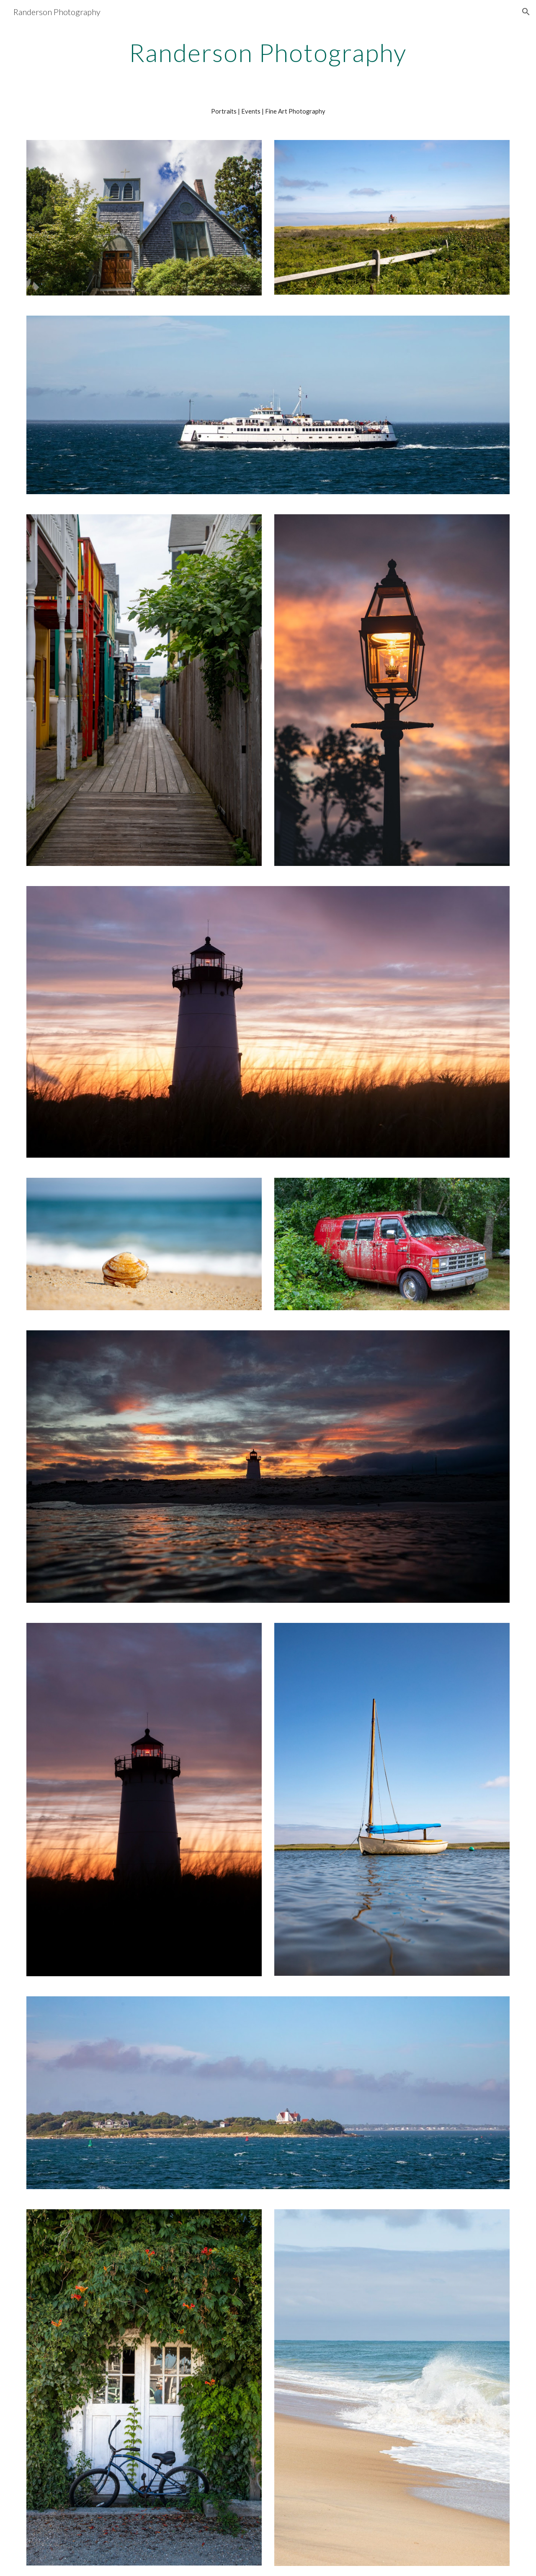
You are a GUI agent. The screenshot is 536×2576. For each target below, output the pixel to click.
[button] (526, 12)
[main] (268, 52)
